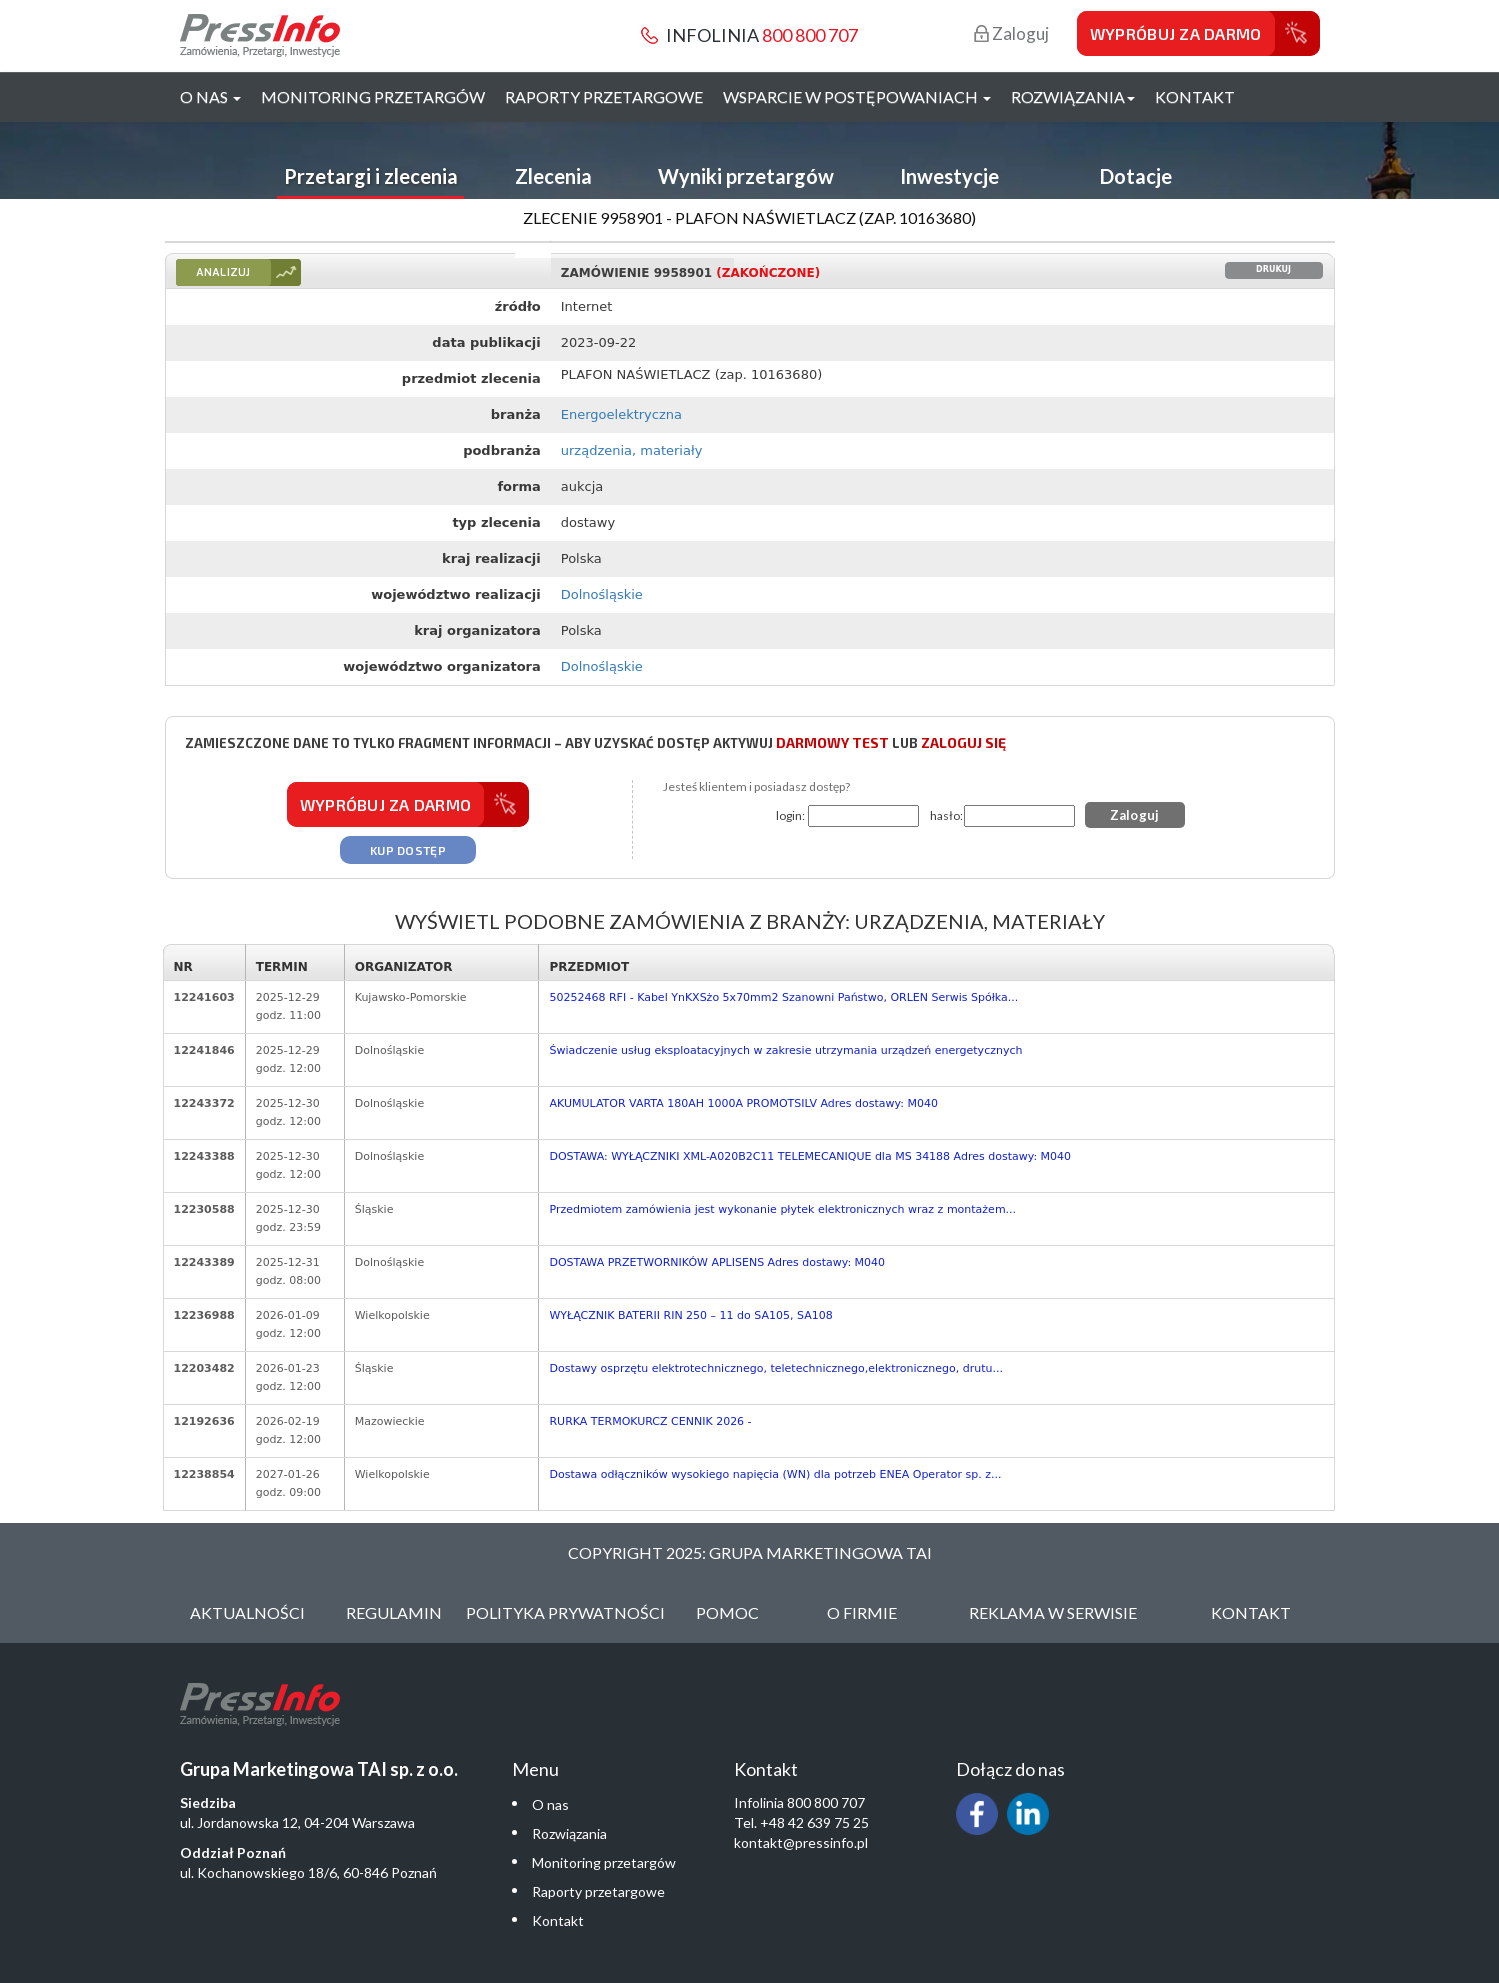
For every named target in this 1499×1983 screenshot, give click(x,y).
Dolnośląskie (602, 594)
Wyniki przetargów (746, 176)
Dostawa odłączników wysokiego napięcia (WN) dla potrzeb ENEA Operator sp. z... (775, 1474)
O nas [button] (210, 96)
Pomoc (727, 1612)
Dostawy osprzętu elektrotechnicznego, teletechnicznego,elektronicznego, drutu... (776, 1368)
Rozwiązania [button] (1073, 96)
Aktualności (247, 1612)
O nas (550, 1804)
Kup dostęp (408, 850)
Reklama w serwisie (1053, 1612)
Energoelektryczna (621, 414)
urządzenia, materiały (632, 450)
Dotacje (1136, 176)
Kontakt (1195, 96)
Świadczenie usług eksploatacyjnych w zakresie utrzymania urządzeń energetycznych (785, 1050)
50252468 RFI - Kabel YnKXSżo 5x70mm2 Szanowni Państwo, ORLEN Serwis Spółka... (783, 997)
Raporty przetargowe (604, 96)
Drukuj (1273, 269)
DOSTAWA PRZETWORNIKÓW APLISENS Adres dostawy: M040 (717, 1262)
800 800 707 (810, 35)
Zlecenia (553, 176)
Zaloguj (1011, 33)
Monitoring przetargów (373, 96)
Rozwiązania (569, 1833)
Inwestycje (949, 176)
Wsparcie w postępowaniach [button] (857, 96)
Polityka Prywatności (565, 1612)
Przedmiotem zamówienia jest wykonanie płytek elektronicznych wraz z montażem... (782, 1209)
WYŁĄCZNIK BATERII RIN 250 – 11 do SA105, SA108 (690, 1315)
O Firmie (862, 1612)
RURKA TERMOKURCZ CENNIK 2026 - (650, 1421)
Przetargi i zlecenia (371, 176)
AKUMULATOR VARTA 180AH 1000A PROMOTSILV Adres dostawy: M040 (743, 1103)
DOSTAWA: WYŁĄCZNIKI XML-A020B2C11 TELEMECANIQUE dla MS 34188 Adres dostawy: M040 (810, 1156)
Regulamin (394, 1612)
